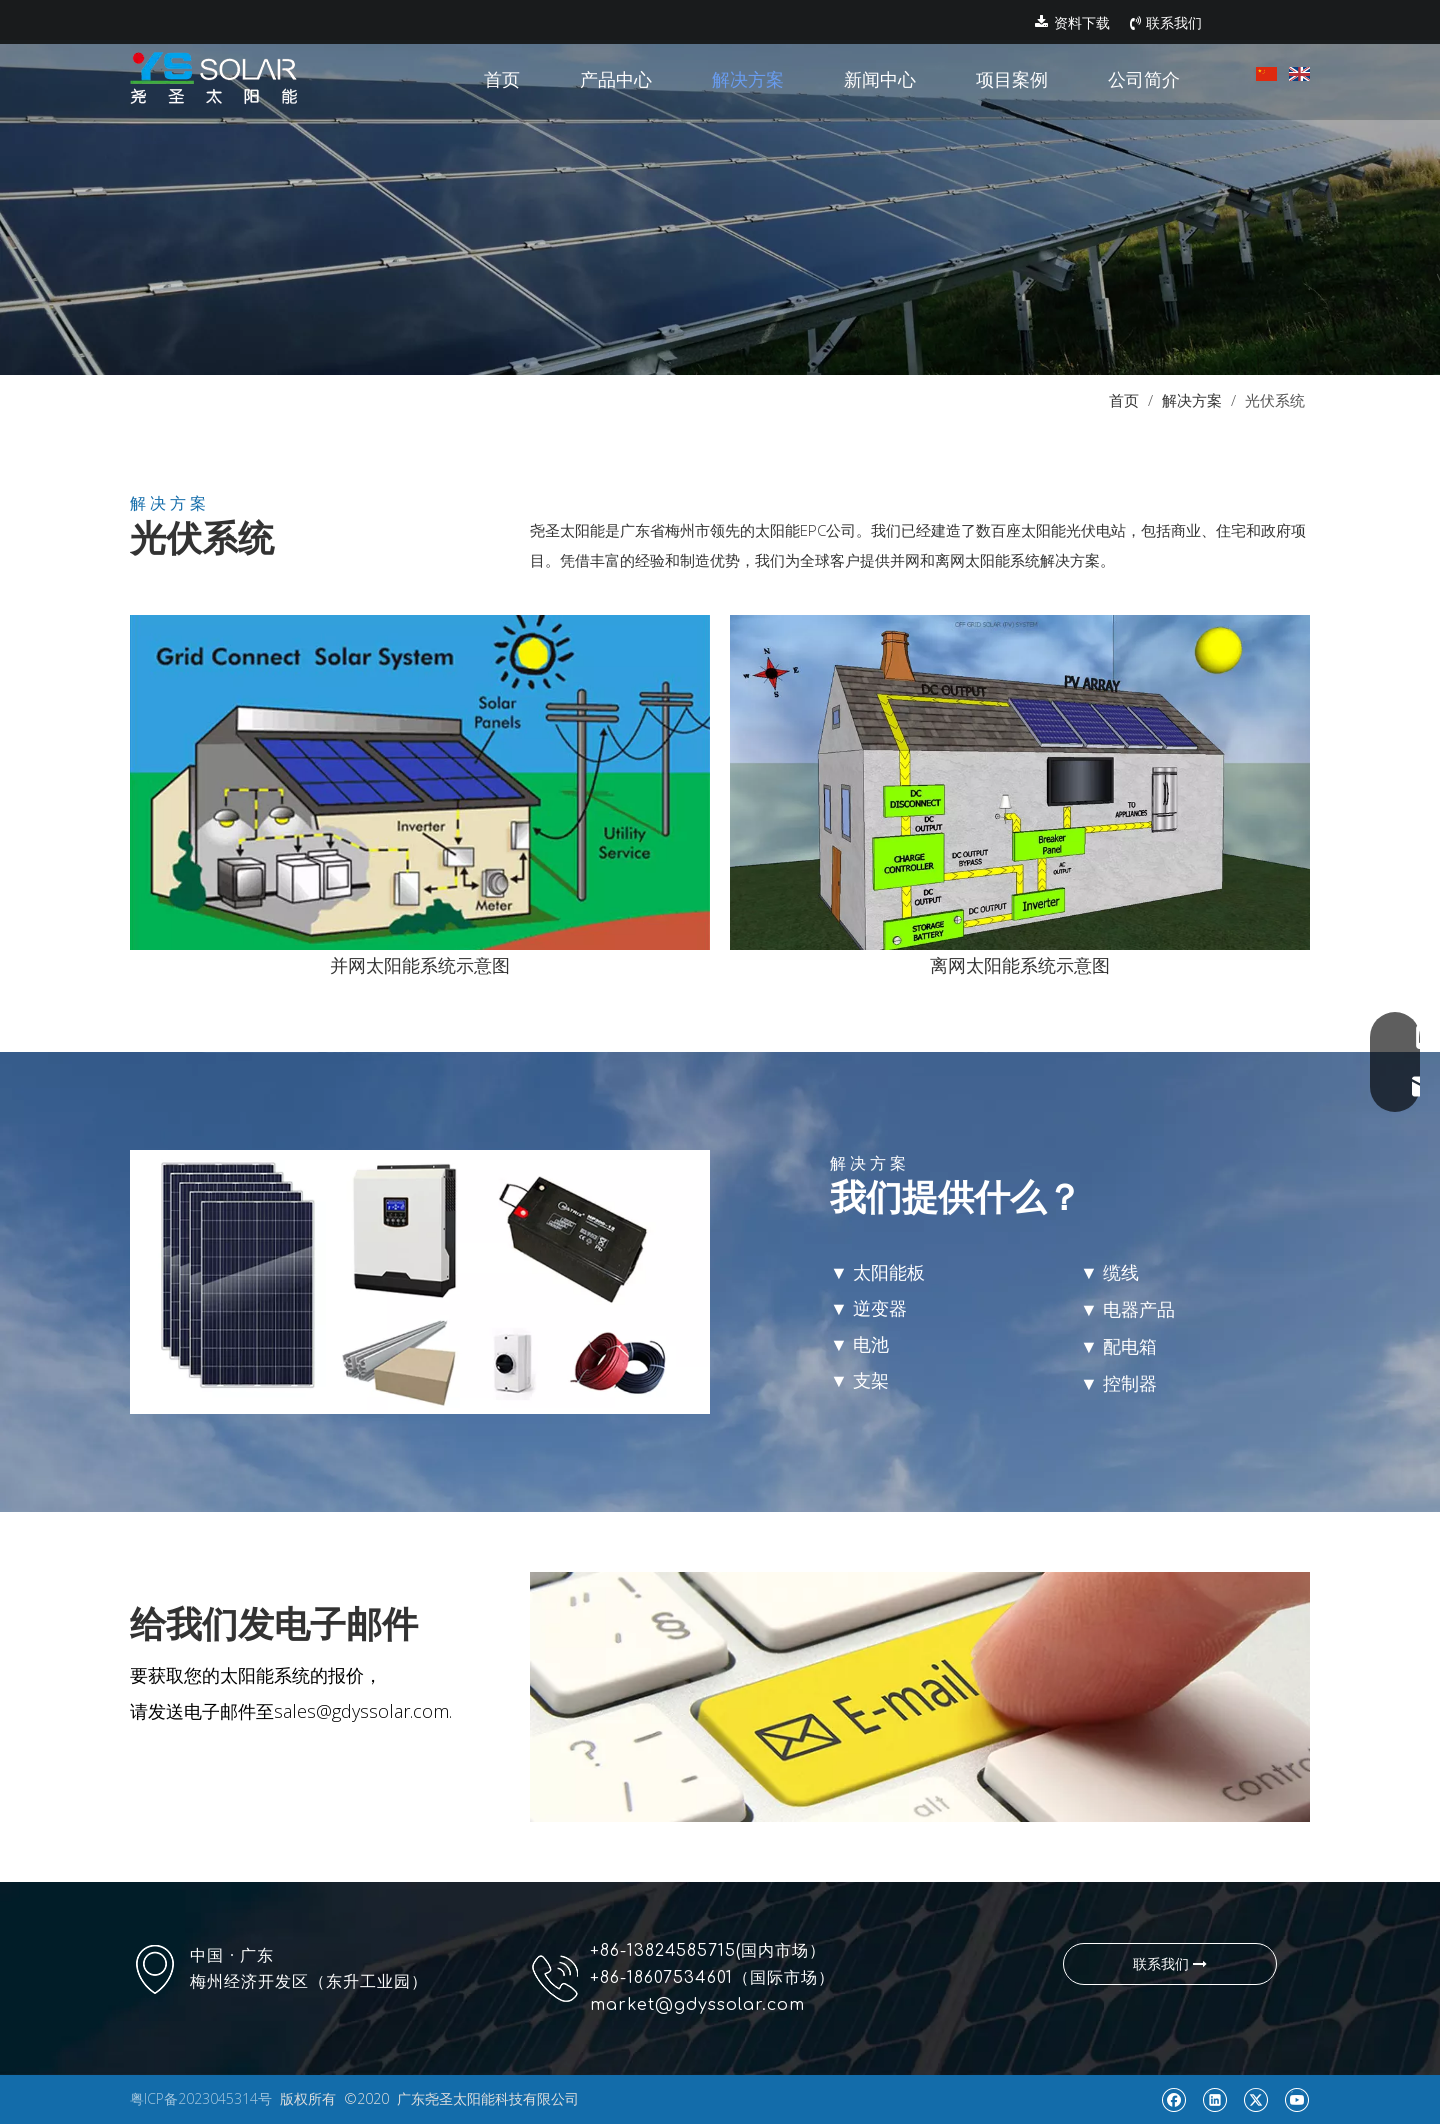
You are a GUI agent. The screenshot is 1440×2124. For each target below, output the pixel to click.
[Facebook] (1173, 2099)
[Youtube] (1296, 2099)
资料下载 (1072, 23)
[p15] (920, 1697)
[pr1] (720, 187)
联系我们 (1166, 23)
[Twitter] (1255, 2099)
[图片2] (1020, 782)
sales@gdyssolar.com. (363, 1711)
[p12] (420, 782)
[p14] (420, 1282)
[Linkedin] (1214, 2099)
